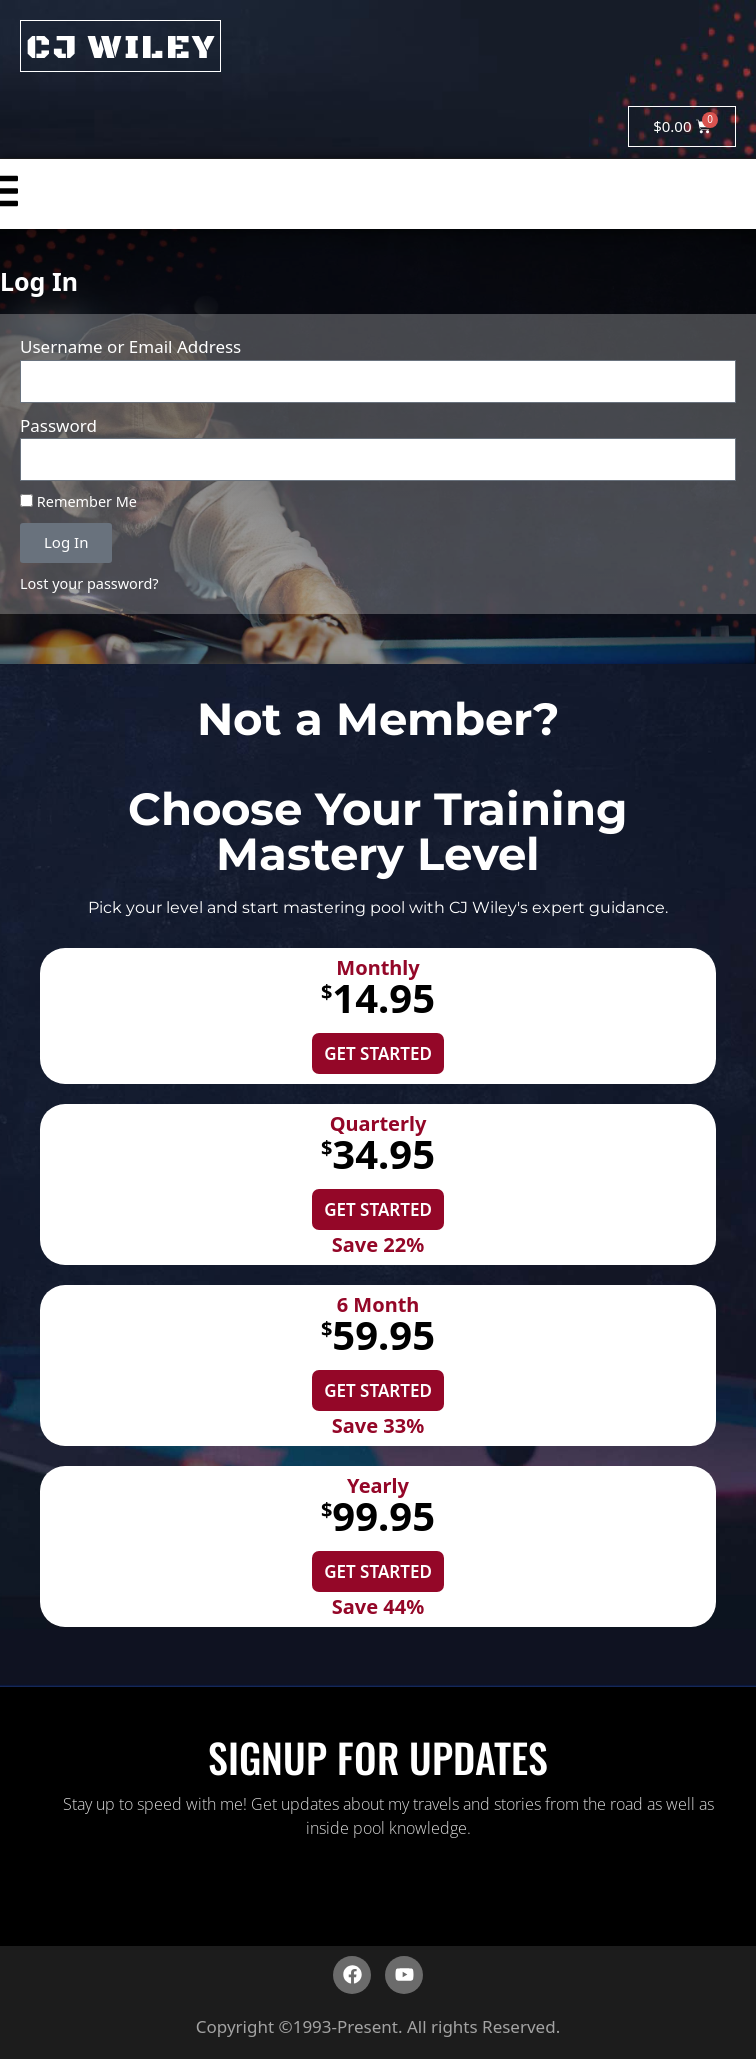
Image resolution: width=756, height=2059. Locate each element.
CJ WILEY (120, 48)
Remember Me (78, 501)
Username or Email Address (130, 346)
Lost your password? (89, 583)
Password (58, 425)
